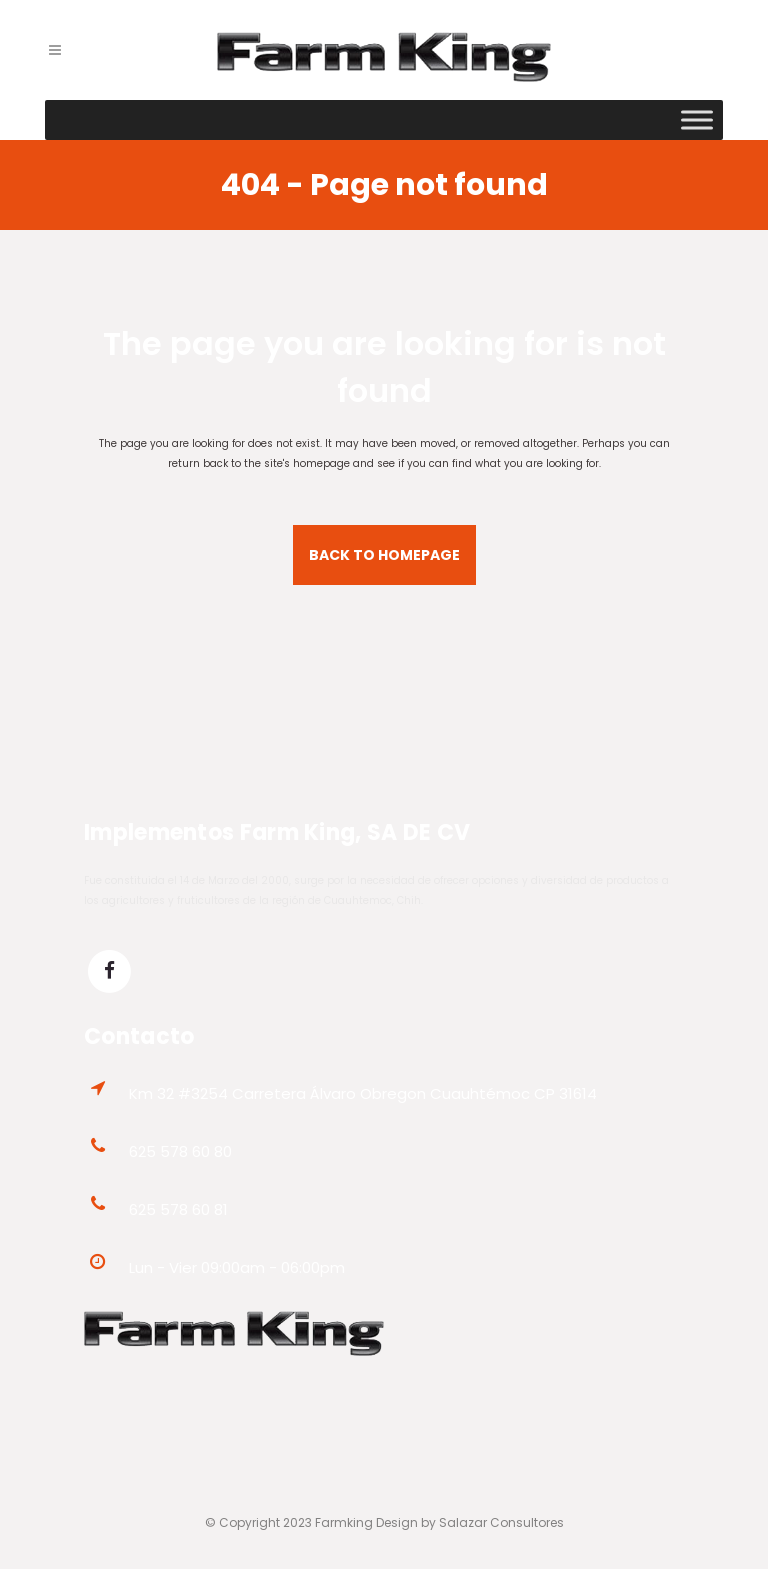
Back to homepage (384, 555)
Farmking (344, 1522)
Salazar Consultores (501, 1522)
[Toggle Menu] (697, 119)
